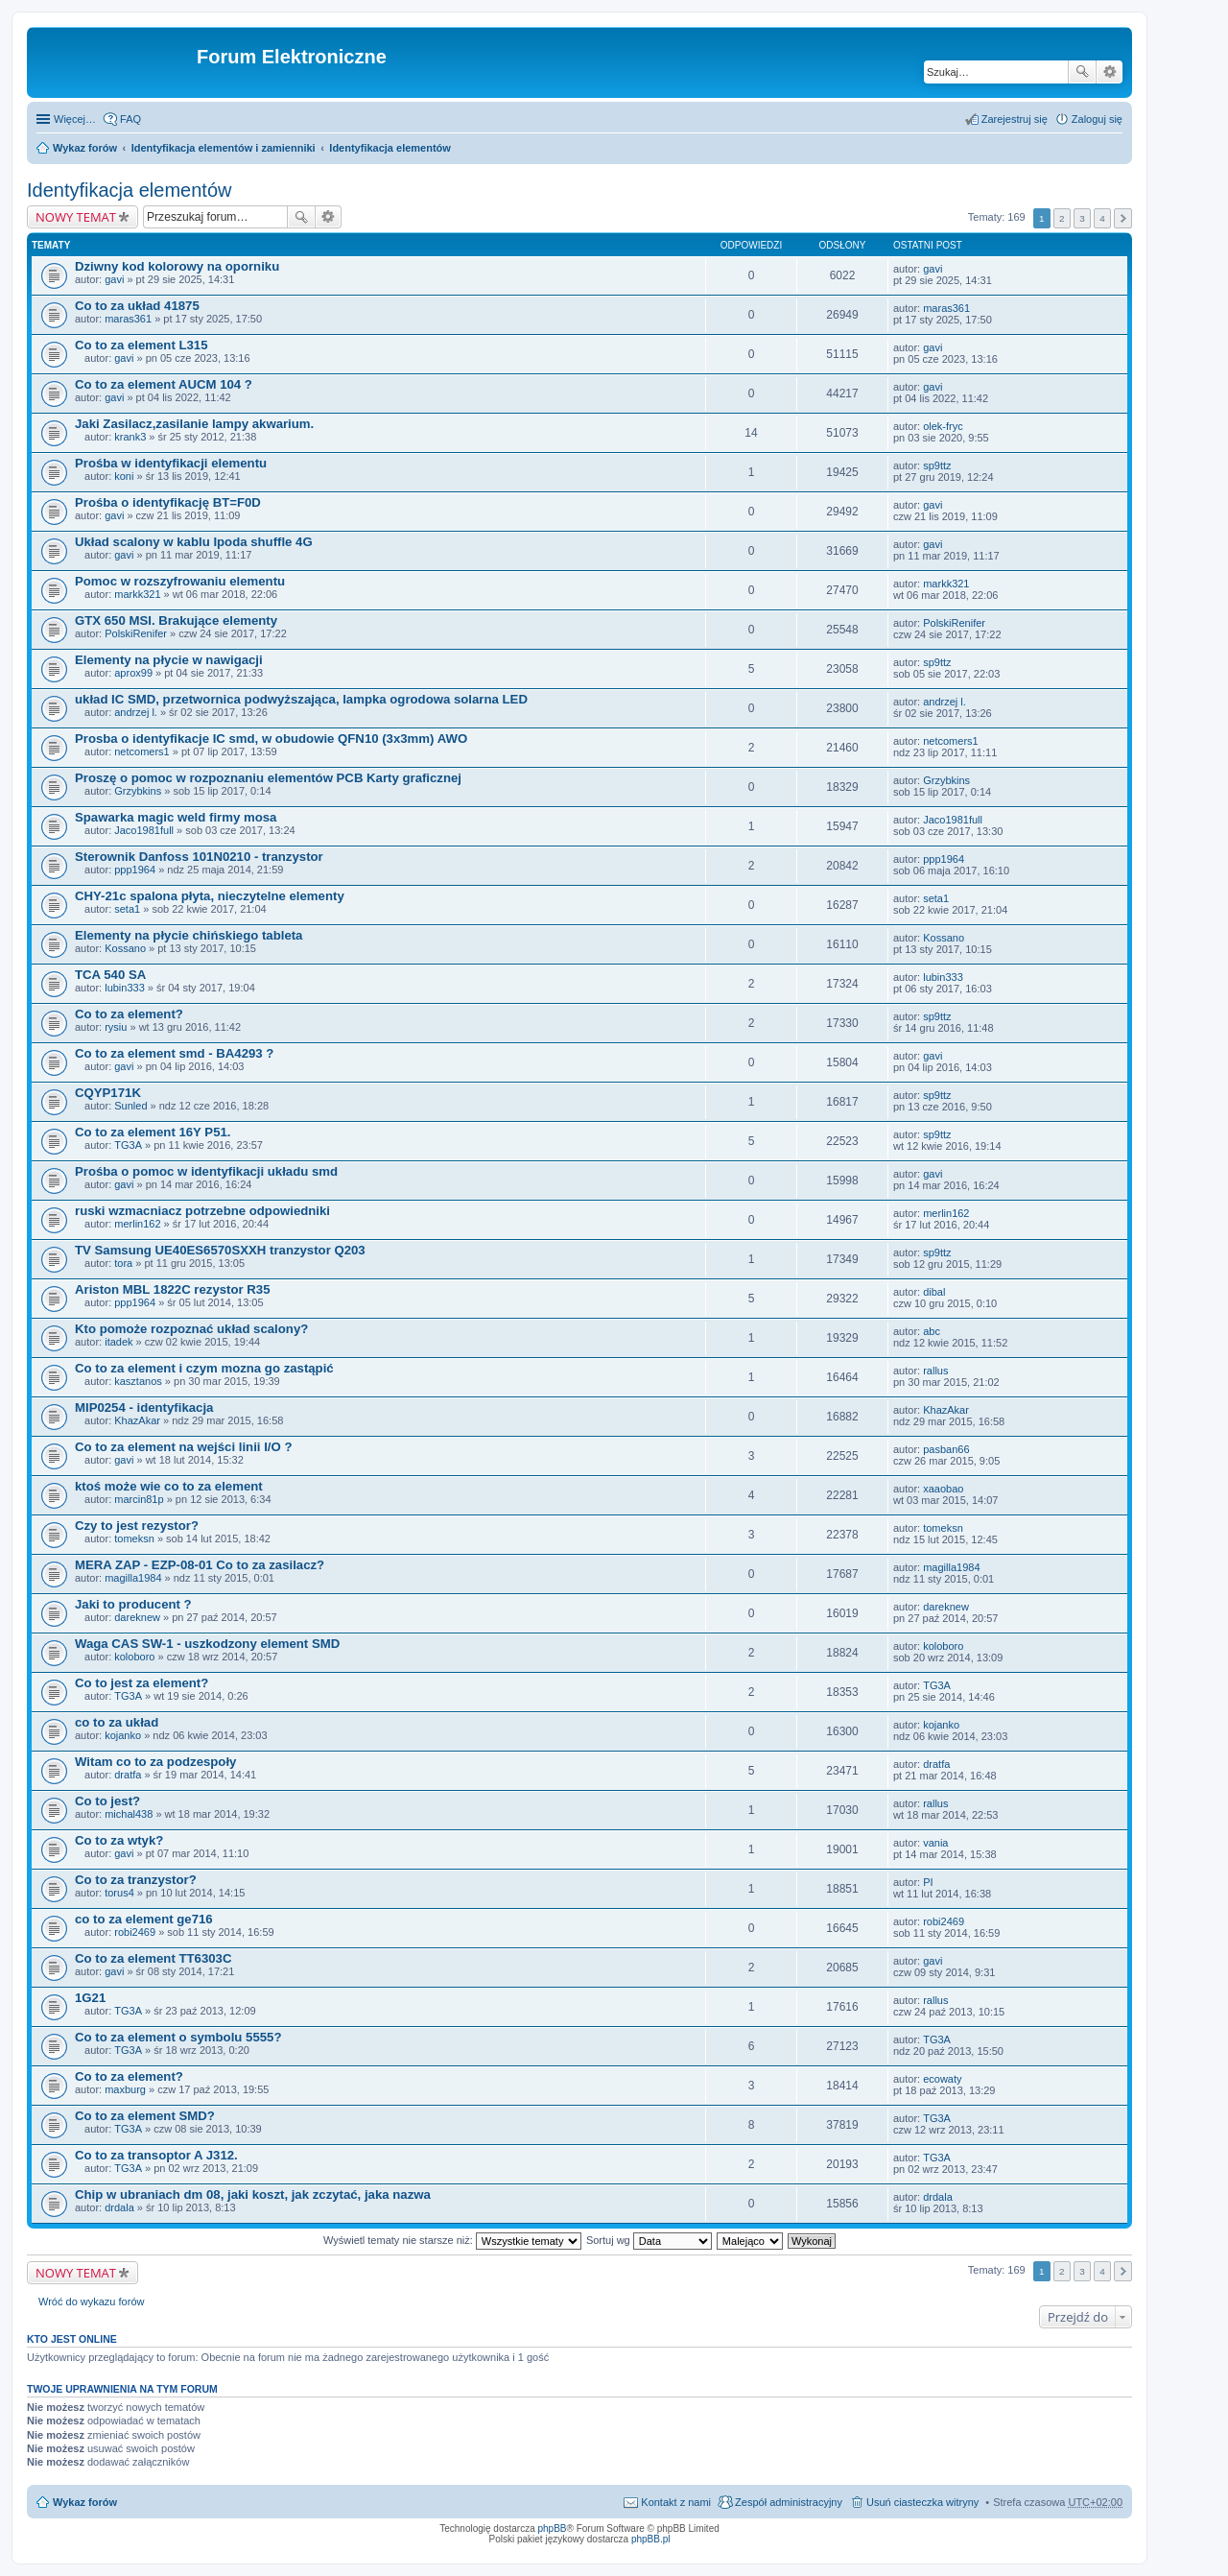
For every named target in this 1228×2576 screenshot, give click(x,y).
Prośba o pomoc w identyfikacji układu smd (206, 1171)
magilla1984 (133, 1578)
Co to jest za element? (141, 1683)
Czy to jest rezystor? (137, 1525)
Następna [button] (1123, 218)
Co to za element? (129, 1014)
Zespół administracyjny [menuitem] (788, 2502)
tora (123, 1263)
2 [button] (1062, 218)
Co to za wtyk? (119, 1840)
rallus (935, 1370)
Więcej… (75, 119)
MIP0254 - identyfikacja (144, 1407)
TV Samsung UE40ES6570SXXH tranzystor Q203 (220, 1250)
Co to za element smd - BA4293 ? (174, 1053)
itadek (118, 1342)
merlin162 (137, 1223)
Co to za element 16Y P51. (152, 1132)
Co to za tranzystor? (136, 1879)
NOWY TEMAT (75, 217)
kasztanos (138, 1381)
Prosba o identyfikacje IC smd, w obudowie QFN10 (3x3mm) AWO (271, 738)
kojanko (123, 1735)
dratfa (127, 1774)
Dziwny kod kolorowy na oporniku (177, 266)
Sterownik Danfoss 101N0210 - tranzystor (199, 856)
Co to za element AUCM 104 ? (163, 384)
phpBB (552, 2528)
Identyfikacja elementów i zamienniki (223, 148)
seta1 (127, 909)
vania (935, 1843)
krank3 (130, 436)
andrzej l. (135, 712)
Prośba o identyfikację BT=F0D (168, 502)
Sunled (130, 1105)
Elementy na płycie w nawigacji (169, 660)
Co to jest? (107, 1801)
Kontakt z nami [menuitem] (676, 2502)
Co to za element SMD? (145, 2116)
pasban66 (946, 1449)
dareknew (137, 1617)
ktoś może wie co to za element (169, 1486)
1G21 (90, 1998)
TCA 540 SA (110, 974)
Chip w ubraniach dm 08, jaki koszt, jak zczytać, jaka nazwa (253, 2194)
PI (928, 1882)
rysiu (116, 1027)
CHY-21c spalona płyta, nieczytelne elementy (209, 896)
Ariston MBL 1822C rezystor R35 (173, 1289)
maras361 (128, 318)
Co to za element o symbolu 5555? (178, 2037)
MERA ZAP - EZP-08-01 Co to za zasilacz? (199, 1565)
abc (931, 1331)
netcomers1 (141, 751)
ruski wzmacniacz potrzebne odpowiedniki (202, 1211)
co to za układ (116, 1722)
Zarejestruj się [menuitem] (1014, 119)
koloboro (134, 1656)
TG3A (128, 1145)
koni (123, 476)
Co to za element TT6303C (153, 1958)
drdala (119, 2207)
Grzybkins (137, 791)
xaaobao (943, 1488)
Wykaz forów (85, 148)
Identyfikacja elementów (390, 148)
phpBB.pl (651, 2539)
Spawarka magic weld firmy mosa (175, 817)
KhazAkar (137, 1420)
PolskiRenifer (136, 633)
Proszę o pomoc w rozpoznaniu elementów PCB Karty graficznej (268, 778)
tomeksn (134, 1538)
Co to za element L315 (141, 345)
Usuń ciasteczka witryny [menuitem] (922, 2502)
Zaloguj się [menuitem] (1097, 119)
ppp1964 (134, 869)
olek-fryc (943, 426)
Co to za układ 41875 (137, 305)
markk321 (137, 594)
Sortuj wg (649, 2240)
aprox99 (133, 673)
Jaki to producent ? (133, 1604)
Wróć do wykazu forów (91, 2301)
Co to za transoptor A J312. (156, 2155)
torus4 (119, 1892)
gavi (114, 279)
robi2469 (134, 1932)
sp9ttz (937, 465)
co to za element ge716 (144, 1919)
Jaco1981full (144, 830)
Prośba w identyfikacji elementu (171, 463)
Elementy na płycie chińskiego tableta (188, 935)
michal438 (129, 1814)
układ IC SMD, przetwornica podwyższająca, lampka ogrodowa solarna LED (301, 699)
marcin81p (138, 1499)
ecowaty (942, 2079)
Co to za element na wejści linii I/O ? (183, 1447)
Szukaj (1082, 71)
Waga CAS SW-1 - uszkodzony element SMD (207, 1643)
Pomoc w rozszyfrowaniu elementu (180, 581)
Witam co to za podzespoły (155, 1761)
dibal (934, 1292)
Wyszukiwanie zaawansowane (1109, 71)
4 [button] (1102, 218)
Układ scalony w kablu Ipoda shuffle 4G (194, 542)
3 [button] (1082, 218)
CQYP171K (108, 1092)
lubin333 (125, 987)
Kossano (125, 948)
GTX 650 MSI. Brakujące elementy (176, 620)
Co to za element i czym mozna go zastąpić (204, 1368)
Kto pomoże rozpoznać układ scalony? (191, 1329)
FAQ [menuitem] (130, 119)
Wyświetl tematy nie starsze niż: (452, 2240)
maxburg (125, 2089)
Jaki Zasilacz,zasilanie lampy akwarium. (194, 424)
